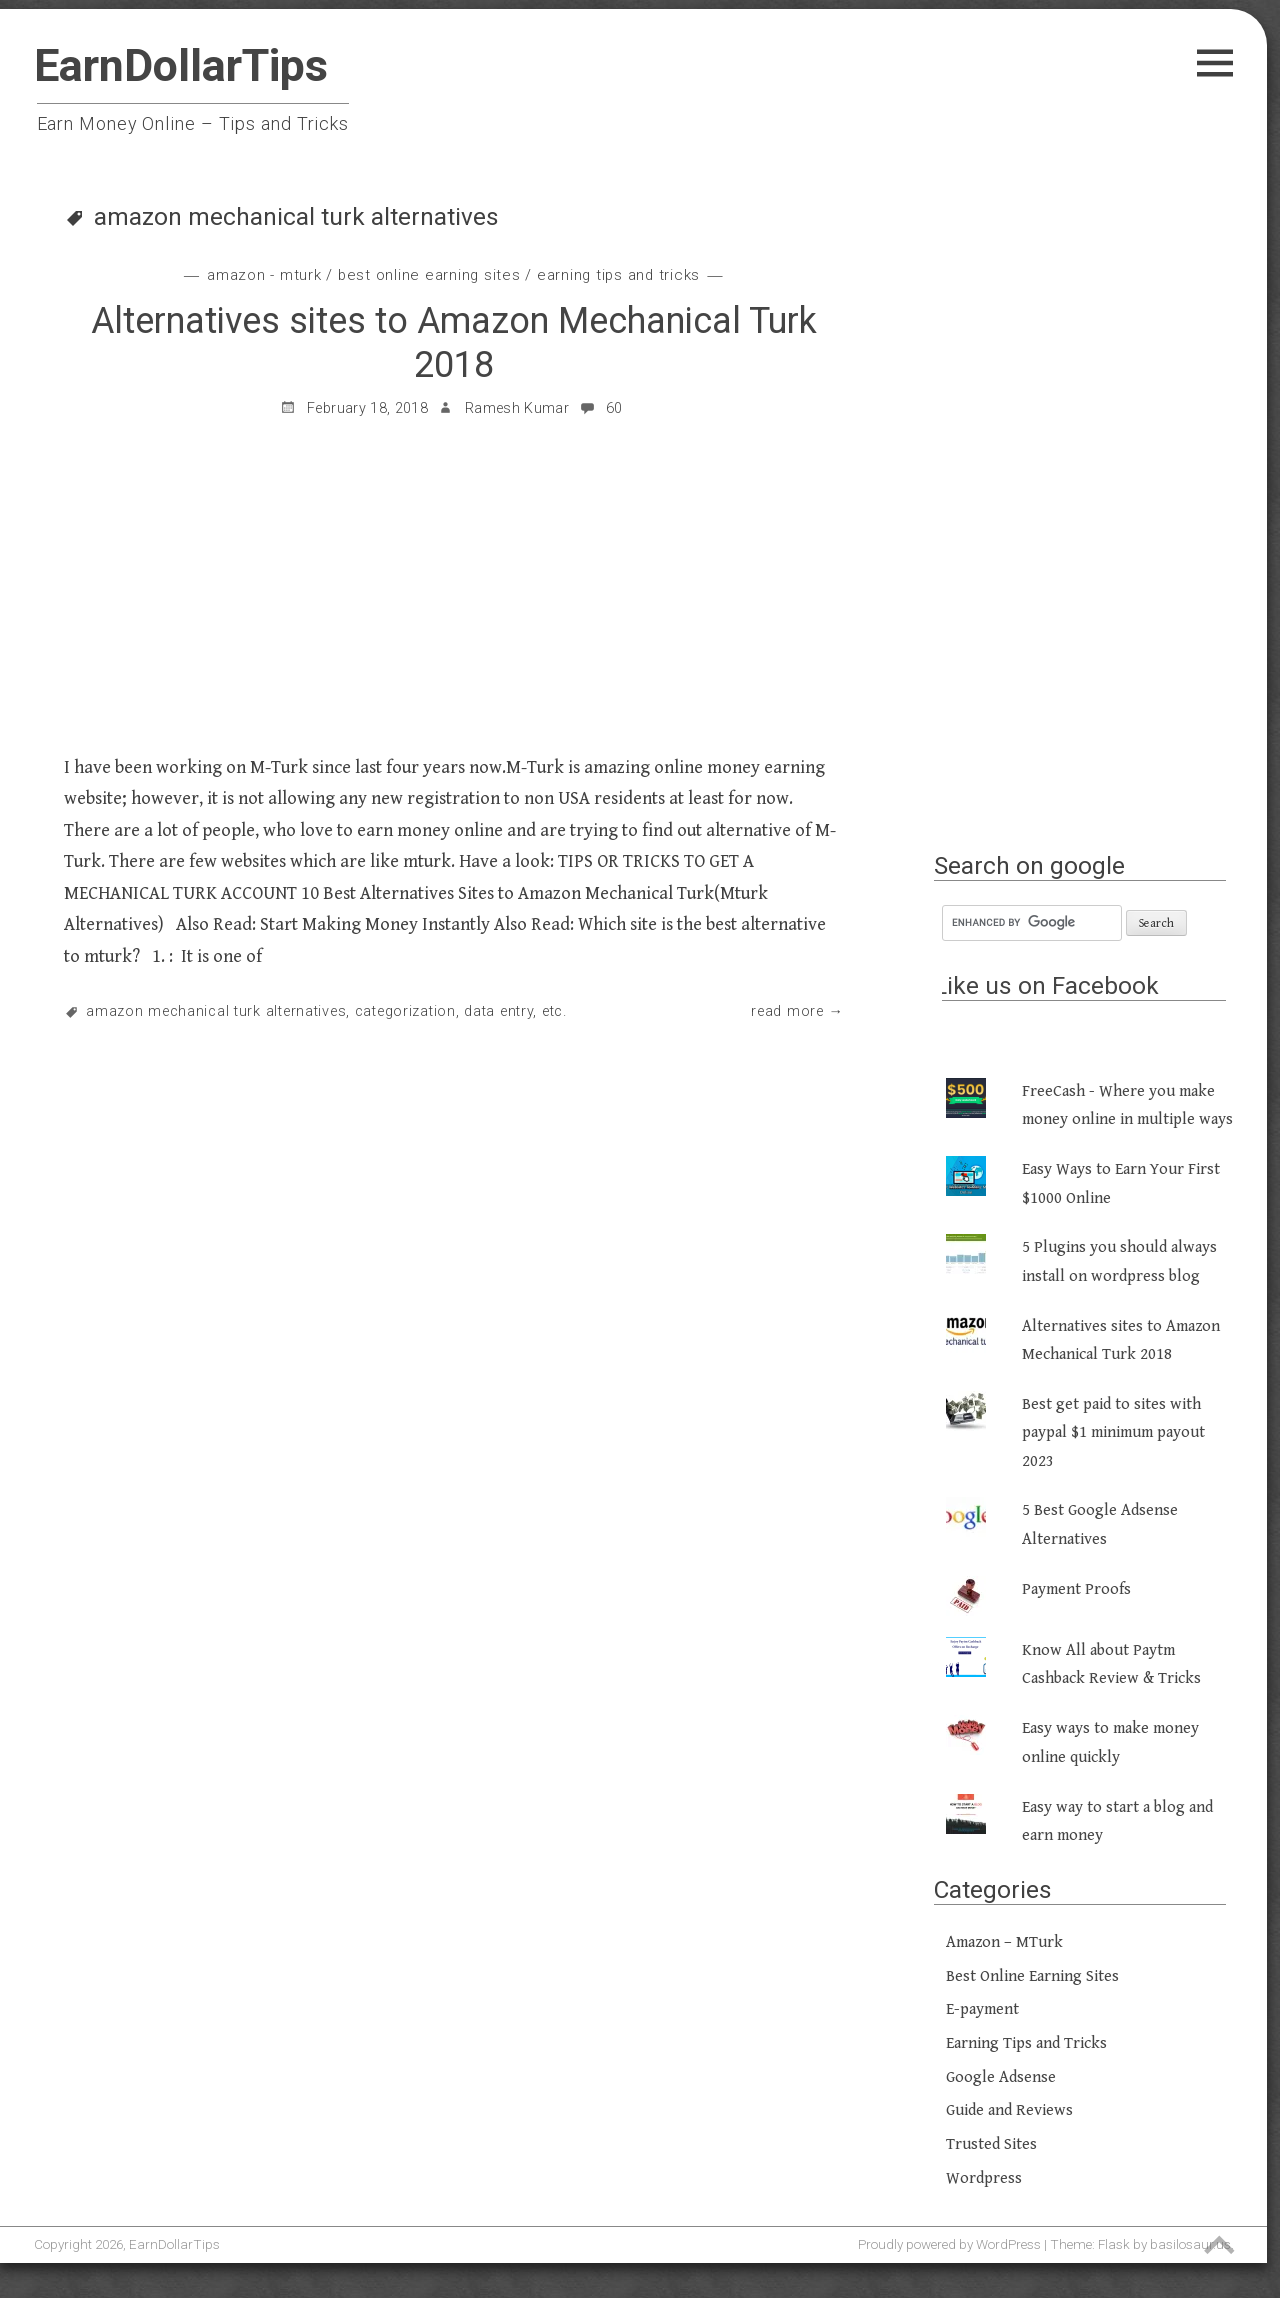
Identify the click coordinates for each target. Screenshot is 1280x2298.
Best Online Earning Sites (429, 275)
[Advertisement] (1088, 527)
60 (601, 408)
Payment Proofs (1076, 1589)
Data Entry (498, 1011)
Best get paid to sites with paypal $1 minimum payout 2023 (1113, 1433)
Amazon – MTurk (1004, 1942)
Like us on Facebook (1046, 985)
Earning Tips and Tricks (618, 275)
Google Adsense (1001, 2077)
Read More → (797, 1011)
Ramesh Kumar (517, 408)
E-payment (982, 2009)
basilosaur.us (1190, 2244)
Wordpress (984, 2178)
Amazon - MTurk (264, 275)
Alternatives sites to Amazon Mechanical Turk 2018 (454, 342)
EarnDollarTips (181, 65)
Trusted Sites (991, 2144)
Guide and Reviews (1009, 2110)
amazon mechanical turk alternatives (216, 1011)
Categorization (405, 1011)
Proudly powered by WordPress (949, 2244)
